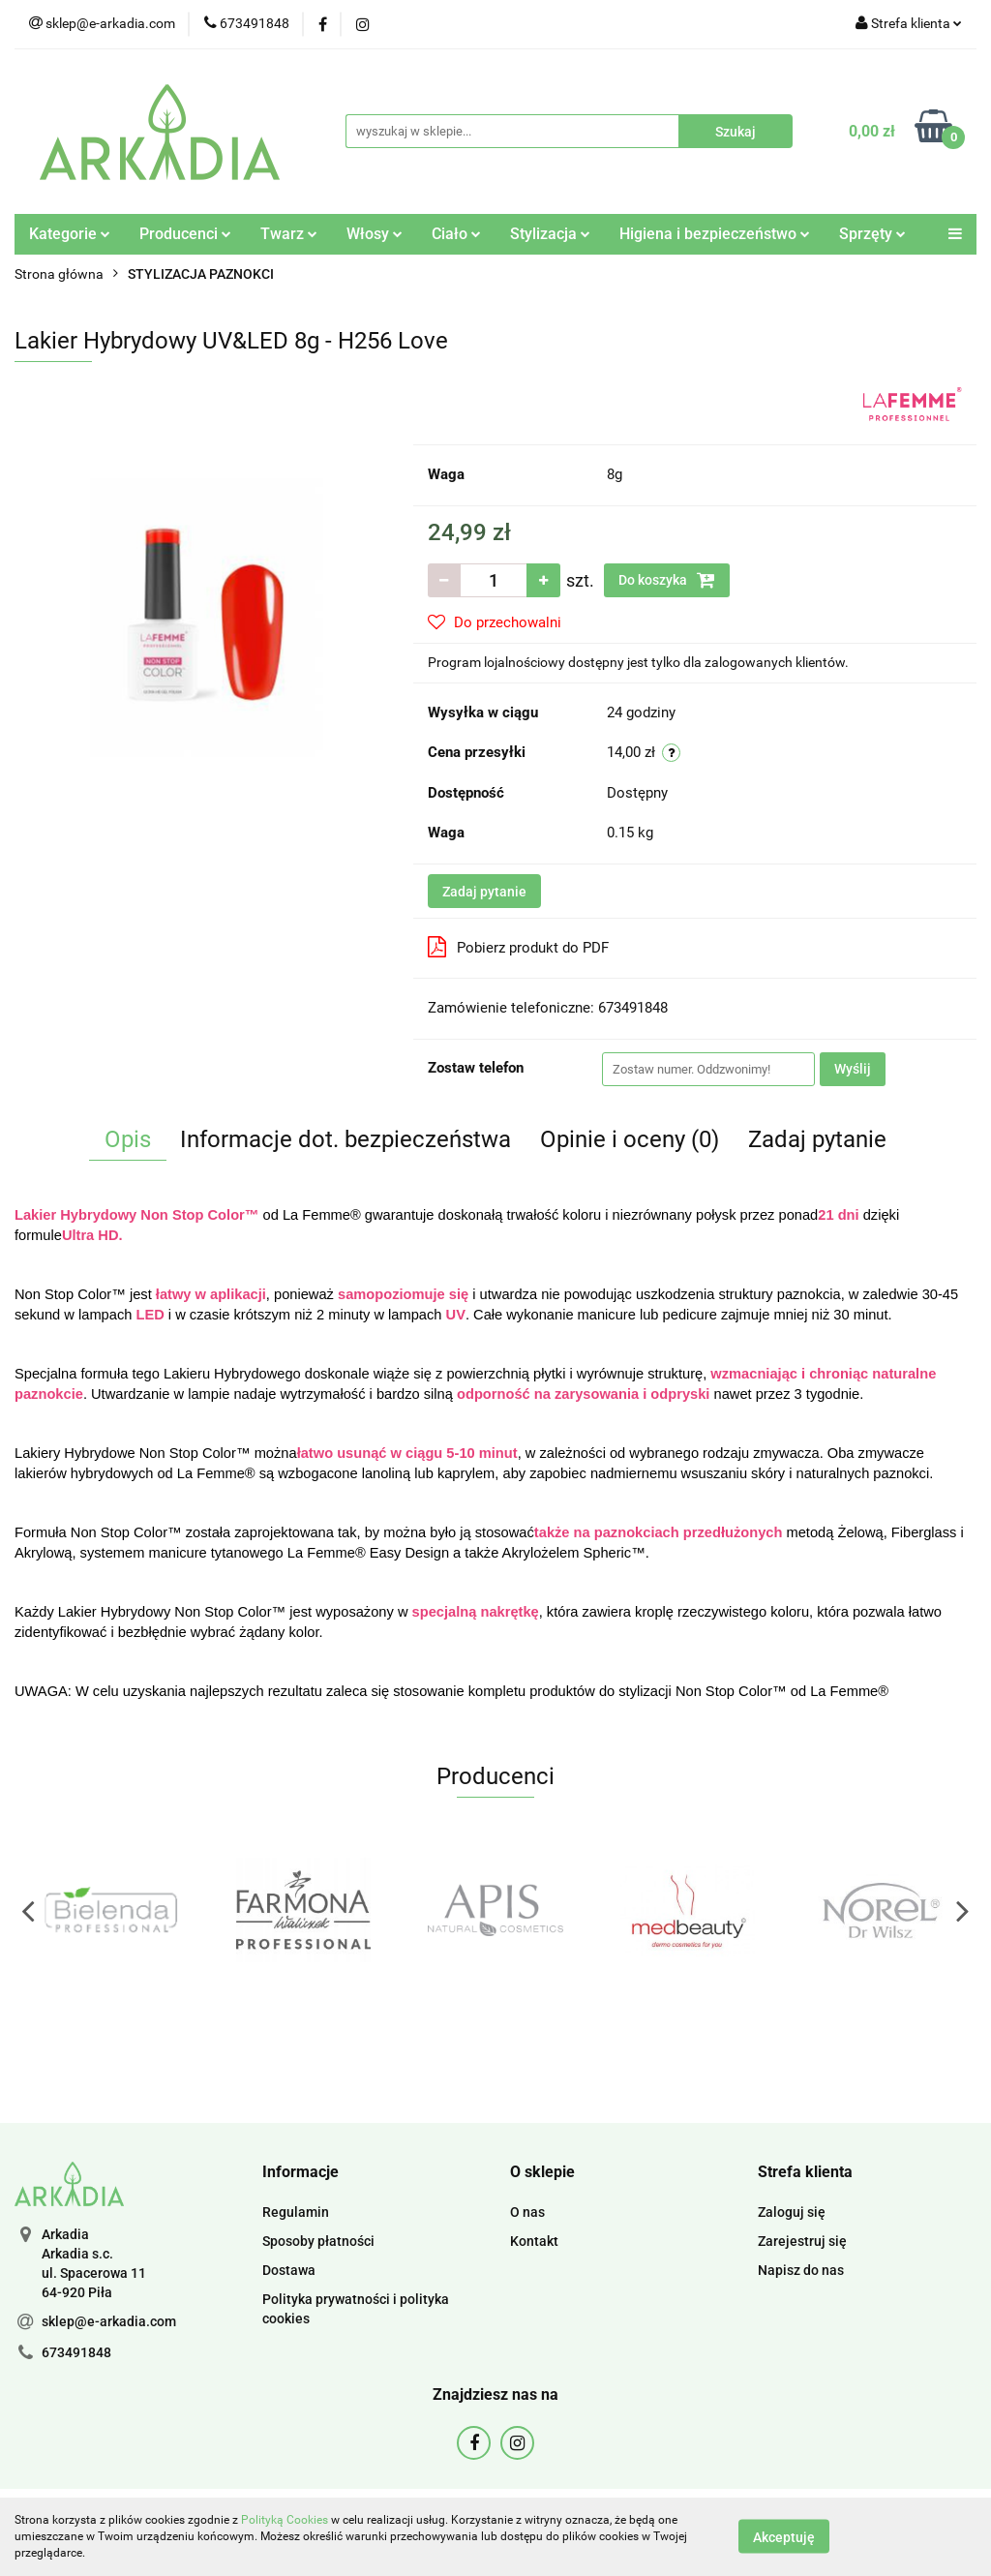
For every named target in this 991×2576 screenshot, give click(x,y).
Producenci (185, 234)
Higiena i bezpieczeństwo (714, 234)
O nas (527, 2212)
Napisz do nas (801, 2270)
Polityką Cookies (284, 2520)
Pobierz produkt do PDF (518, 946)
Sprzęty (872, 234)
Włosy (374, 234)
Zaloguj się (792, 2212)
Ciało (456, 234)
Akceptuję (784, 2537)
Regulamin (295, 2212)
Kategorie (69, 234)
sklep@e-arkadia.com (109, 2321)
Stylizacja (550, 234)
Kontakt (534, 2241)
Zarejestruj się (802, 2241)
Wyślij (852, 1068)
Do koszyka (666, 580)
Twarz (288, 234)
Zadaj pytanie (484, 891)
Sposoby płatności (318, 2241)
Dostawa (288, 2270)
